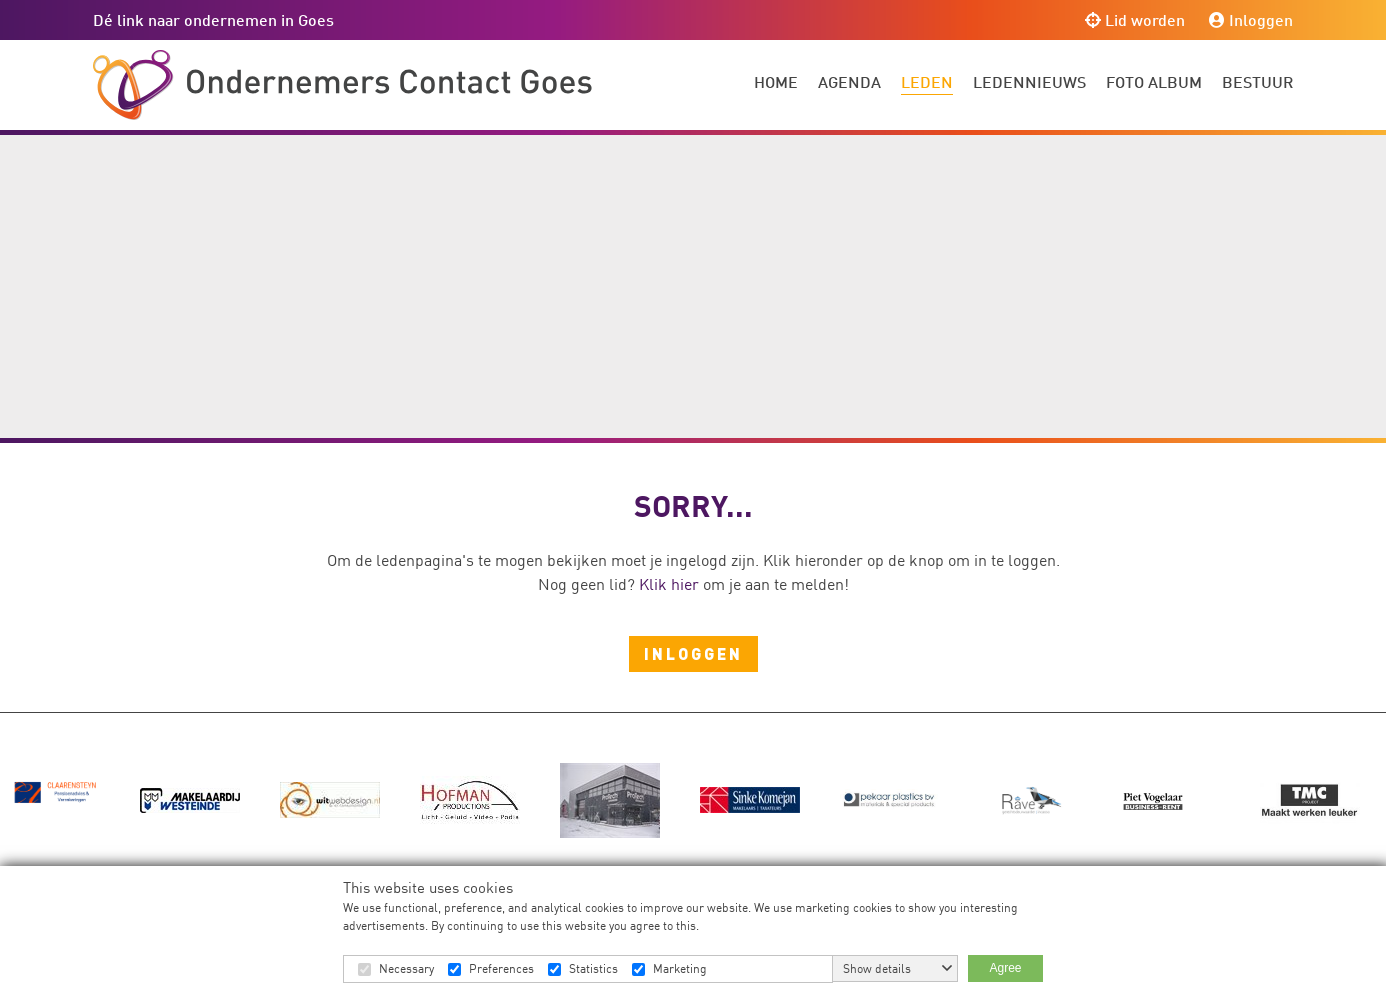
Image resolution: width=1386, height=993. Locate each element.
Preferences (501, 968)
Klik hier (669, 584)
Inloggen (1251, 19)
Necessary (406, 968)
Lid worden (1135, 19)
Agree (1005, 968)
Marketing (680, 968)
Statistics (593, 968)
